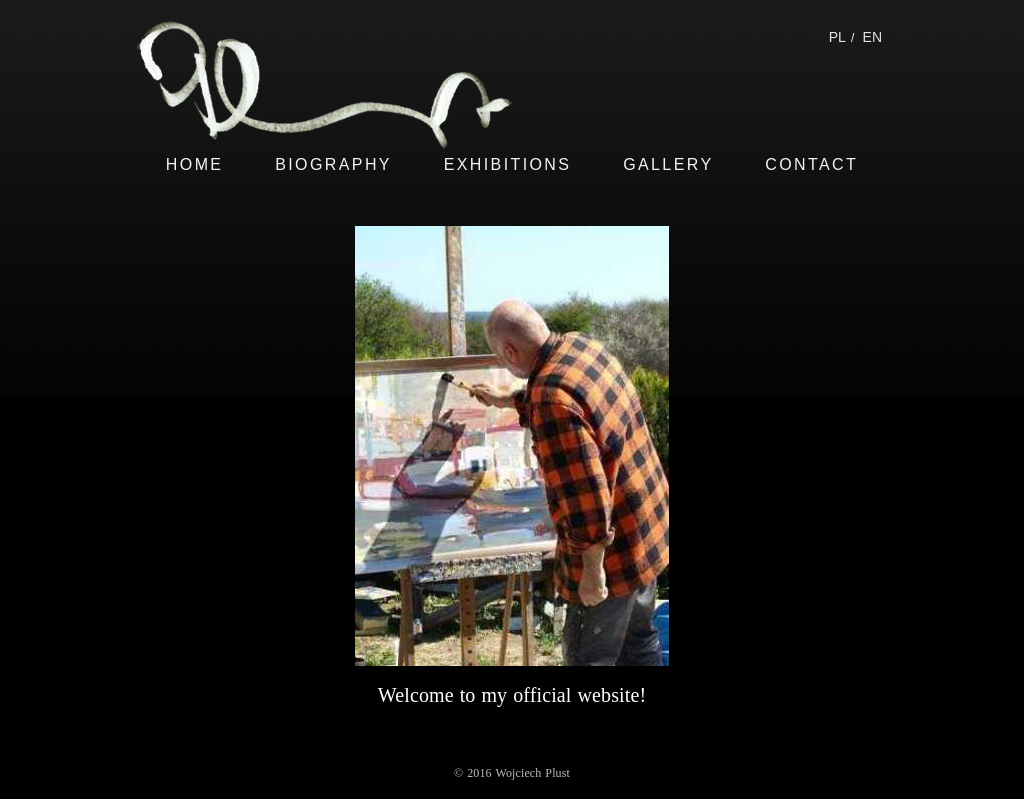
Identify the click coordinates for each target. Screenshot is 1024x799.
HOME (195, 164)
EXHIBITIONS (508, 164)
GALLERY (668, 164)
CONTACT (811, 164)
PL (837, 37)
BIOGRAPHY (333, 164)
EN (872, 37)
